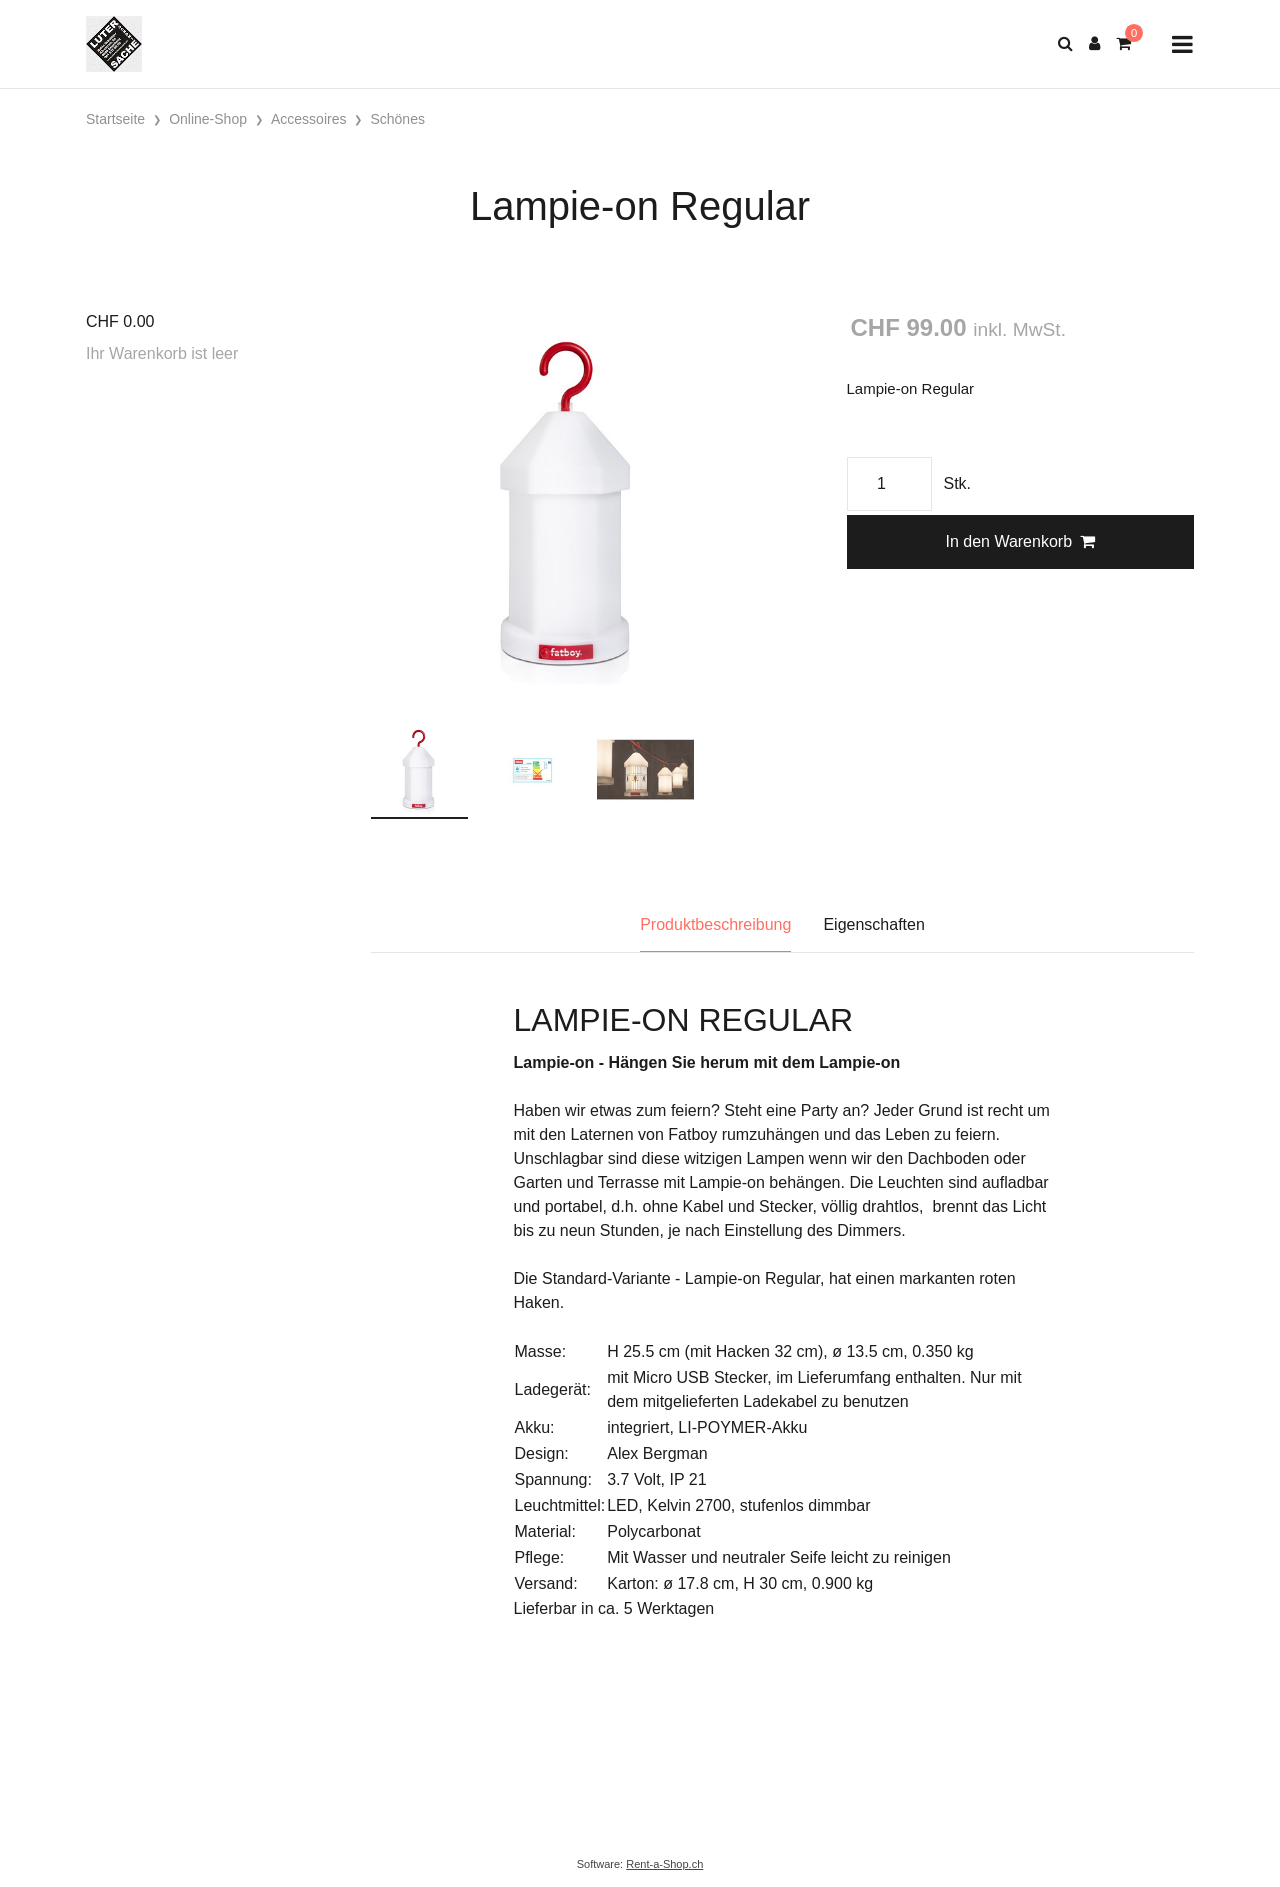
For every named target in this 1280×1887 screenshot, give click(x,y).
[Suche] (1065, 44)
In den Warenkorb (1020, 541)
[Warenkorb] (1123, 44)
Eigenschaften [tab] (873, 924)
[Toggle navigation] (1182, 44)
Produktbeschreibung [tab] (715, 924)
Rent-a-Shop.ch (664, 1864)
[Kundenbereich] (1094, 44)
